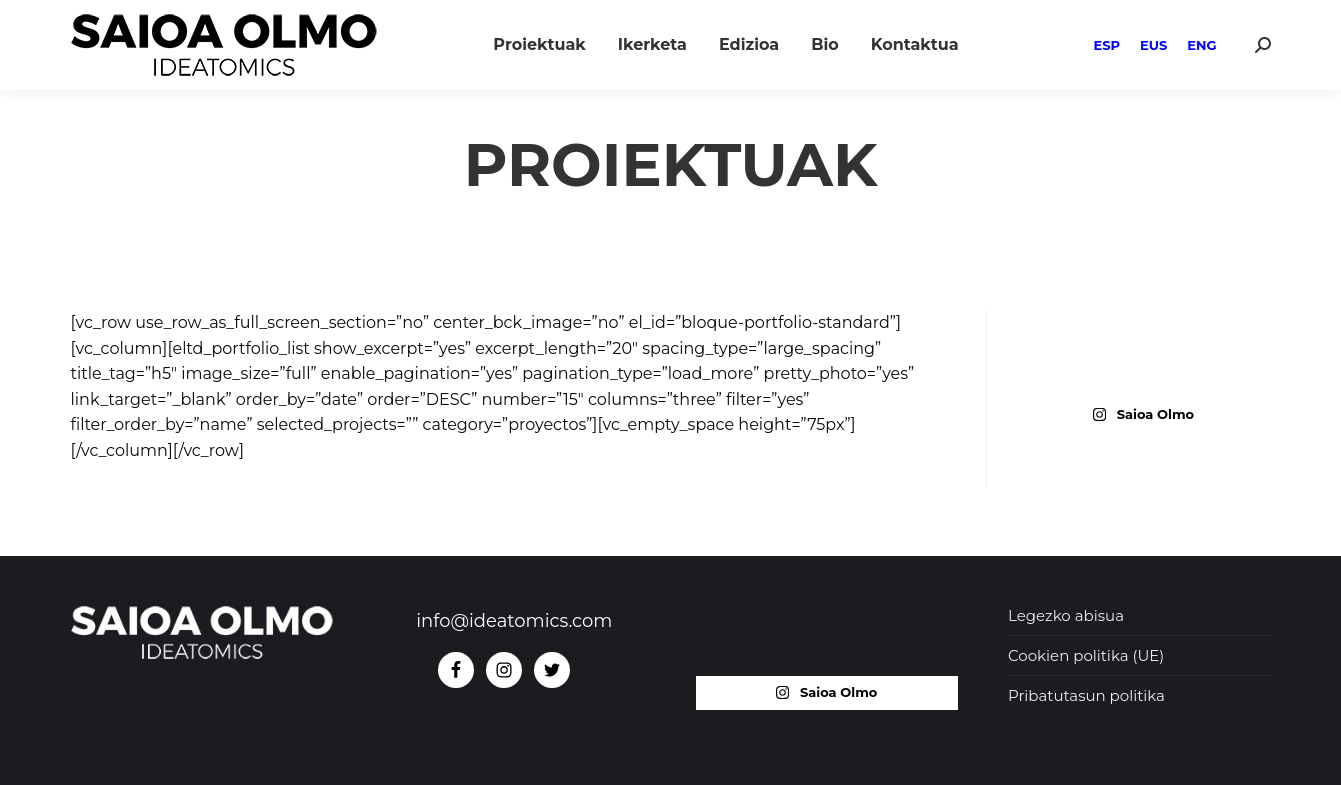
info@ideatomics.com (514, 621)
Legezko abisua (1066, 615)
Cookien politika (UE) (1086, 655)
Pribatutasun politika (1086, 695)
